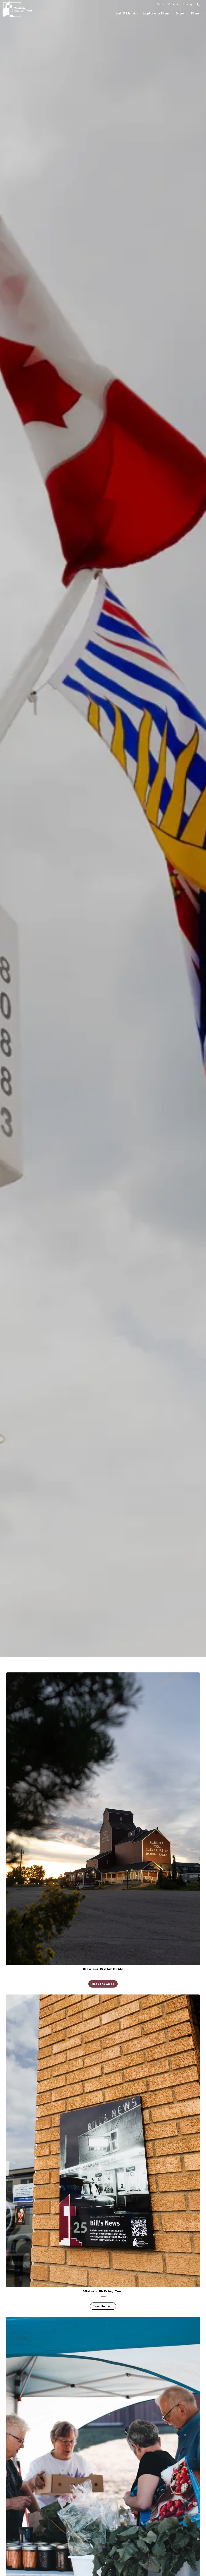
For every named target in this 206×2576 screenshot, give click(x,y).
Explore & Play (156, 13)
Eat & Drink (126, 13)
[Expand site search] (199, 4)
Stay (180, 13)
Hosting (187, 4)
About (160, 4)
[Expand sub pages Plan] (201, 13)
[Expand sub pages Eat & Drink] (138, 13)
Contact (173, 4)
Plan (195, 13)
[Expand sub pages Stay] (186, 13)
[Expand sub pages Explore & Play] (171, 13)
